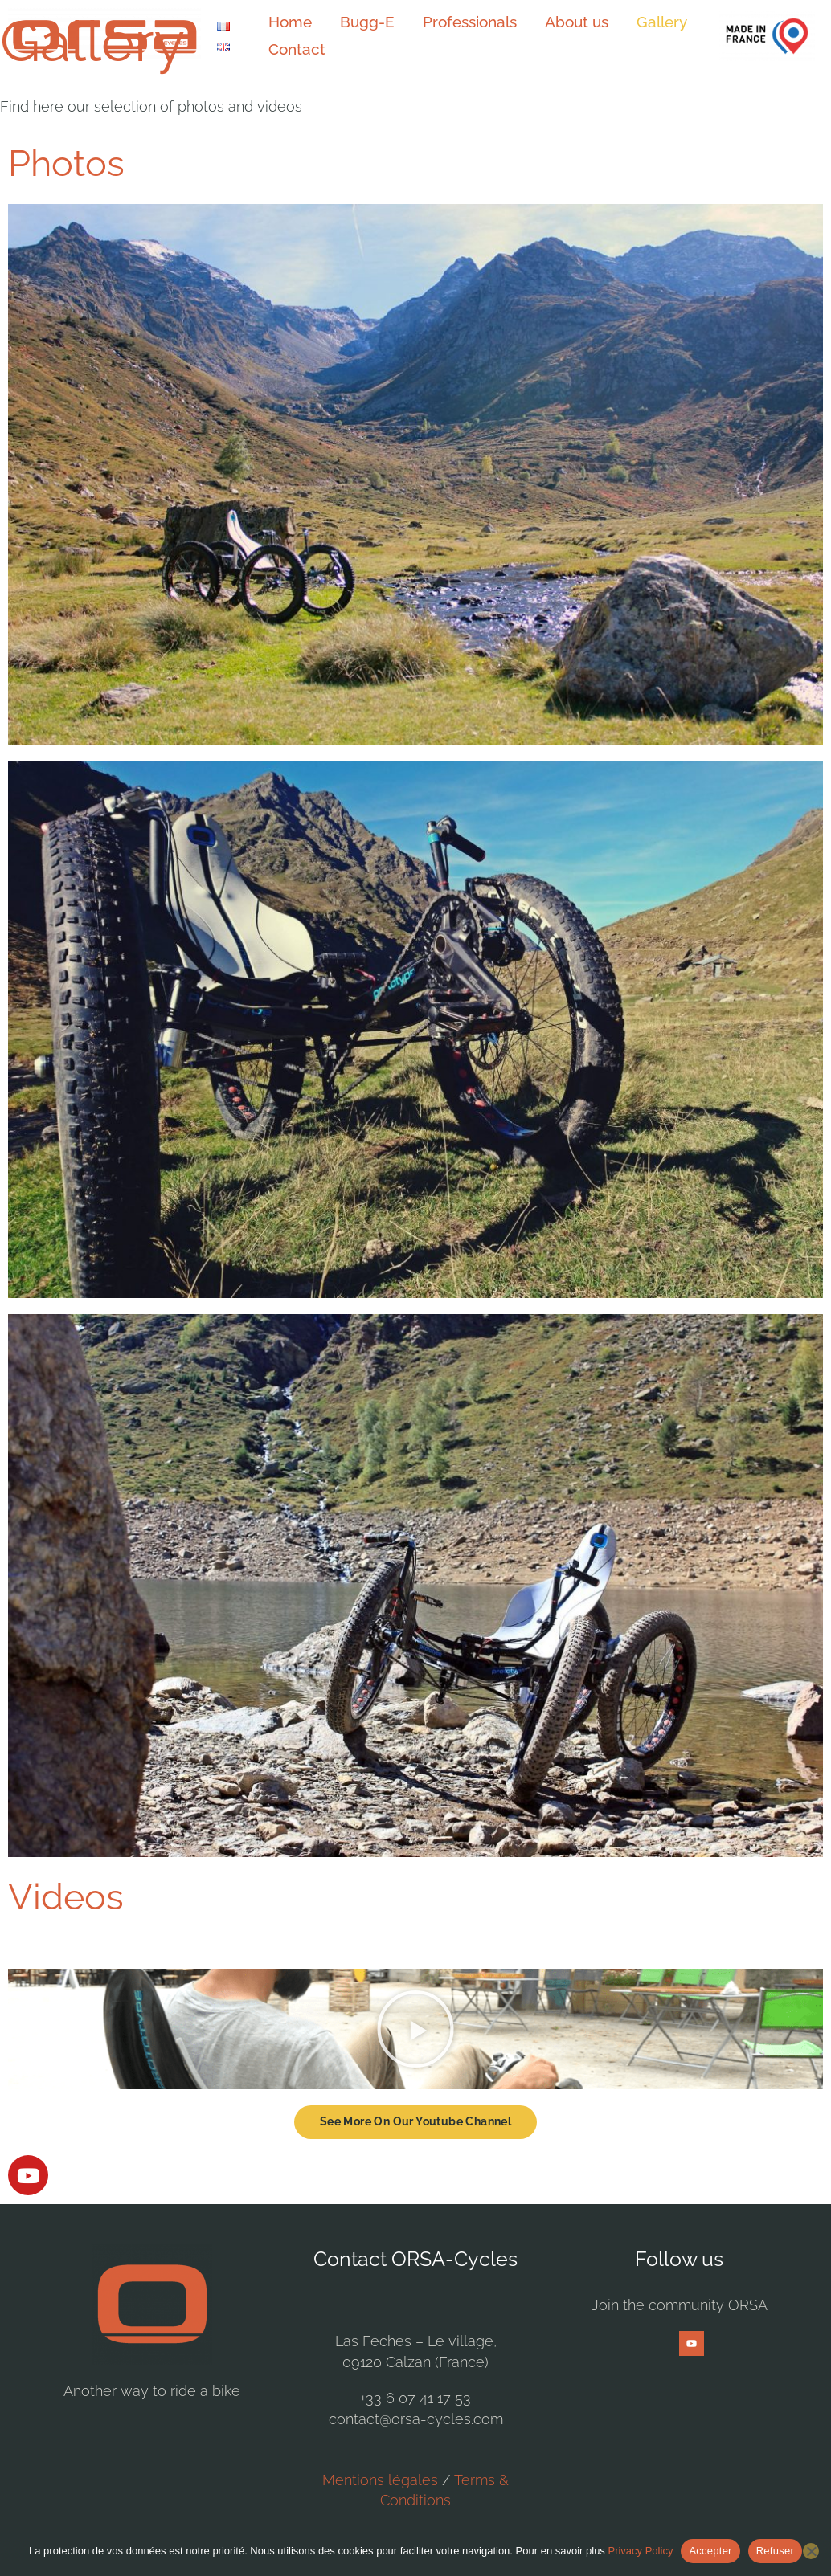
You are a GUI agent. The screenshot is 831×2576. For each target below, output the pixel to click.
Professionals (455, 25)
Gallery (636, 25)
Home (287, 25)
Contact (293, 61)
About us (556, 25)
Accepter (710, 2551)
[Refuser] (811, 2551)
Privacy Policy (640, 2551)
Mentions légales (381, 2480)
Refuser (775, 2551)
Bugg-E (358, 25)
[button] (415, 2029)
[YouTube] (691, 2343)
